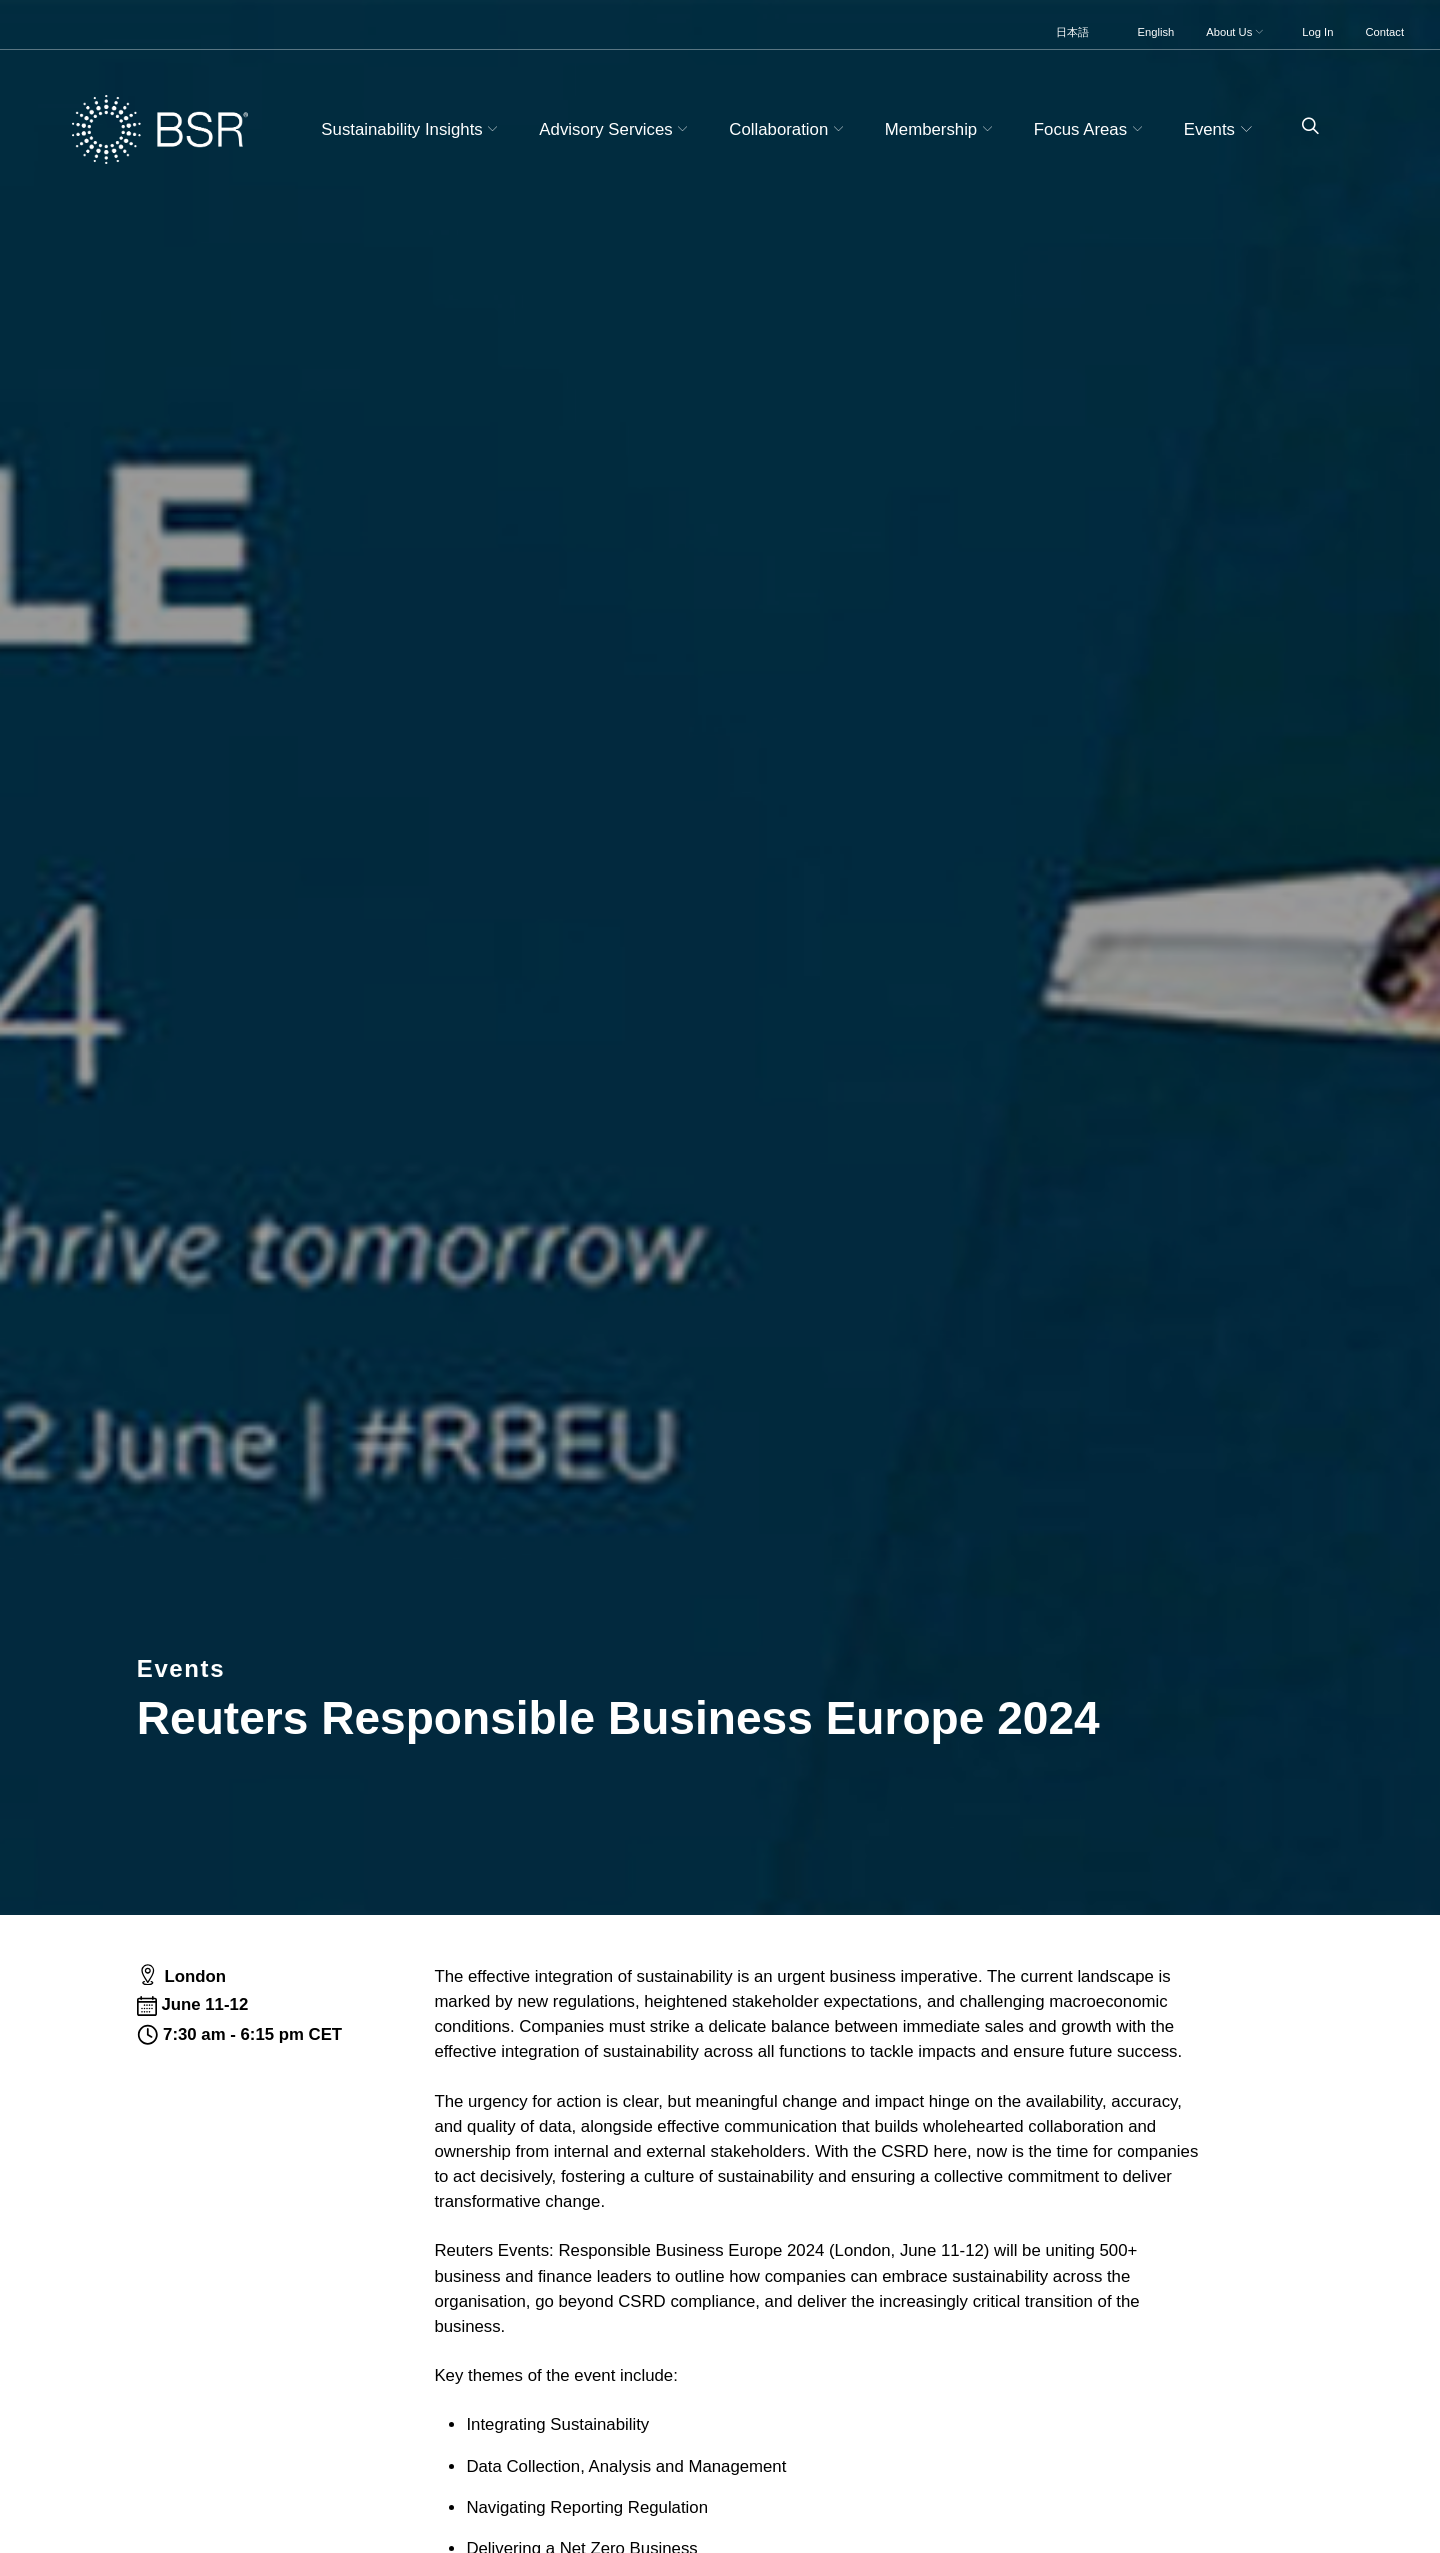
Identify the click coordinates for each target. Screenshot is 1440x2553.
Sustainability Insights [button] (412, 129)
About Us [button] (1236, 32)
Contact (1384, 32)
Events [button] (1221, 129)
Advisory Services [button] (616, 129)
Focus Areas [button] (1091, 129)
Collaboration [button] (788, 129)
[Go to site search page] (1302, 126)
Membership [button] (941, 129)
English (1156, 32)
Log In (1317, 32)
